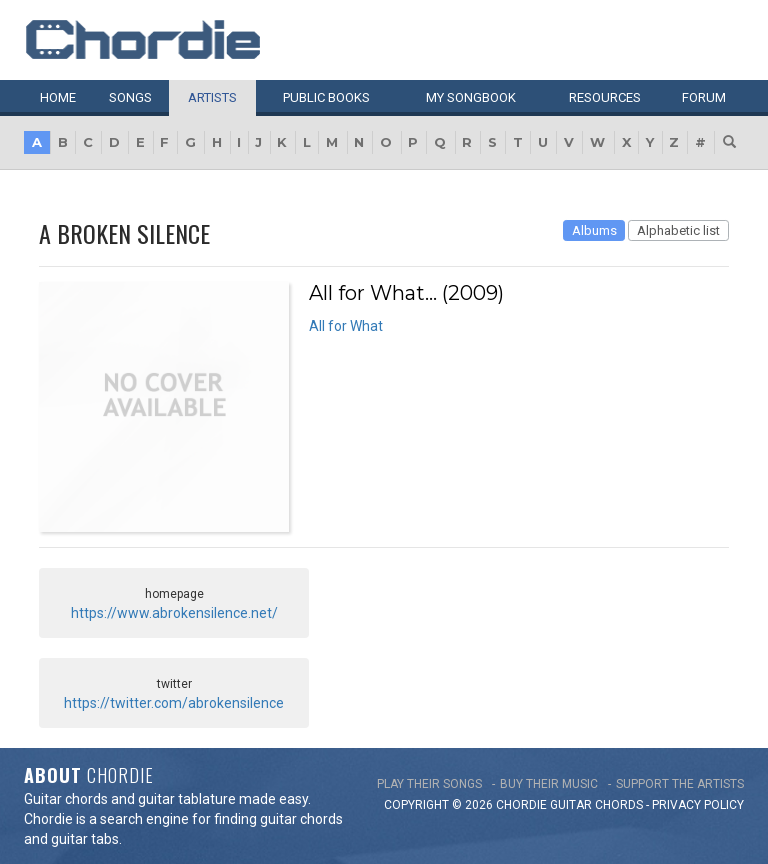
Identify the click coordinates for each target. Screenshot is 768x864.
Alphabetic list (678, 230)
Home (58, 97)
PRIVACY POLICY (698, 805)
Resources (605, 97)
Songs (130, 97)
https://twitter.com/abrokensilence (174, 703)
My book (471, 97)
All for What (346, 326)
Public (326, 97)
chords (619, 805)
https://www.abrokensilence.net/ (174, 613)
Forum (704, 97)
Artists (212, 97)
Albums (594, 230)
